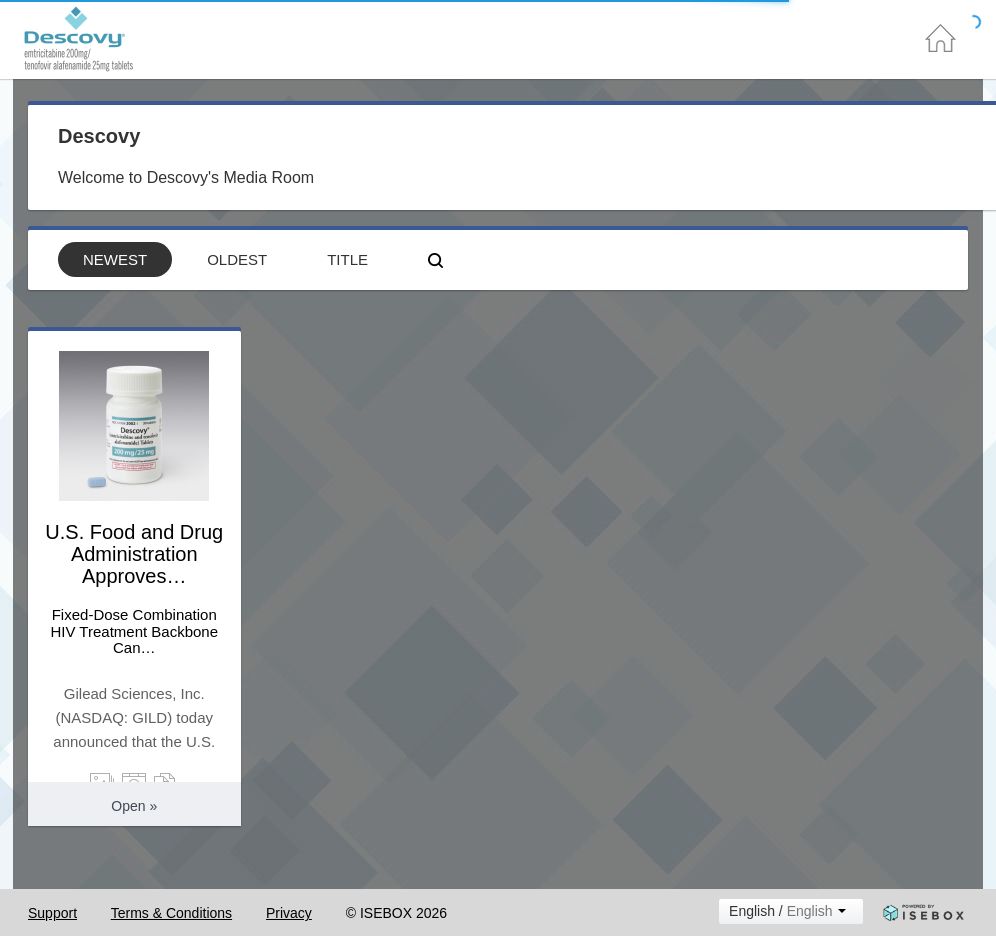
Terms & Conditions (171, 913)
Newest (115, 259)
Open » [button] (134, 806)
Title (347, 259)
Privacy (289, 913)
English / (781, 911)
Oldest (237, 259)
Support (52, 913)
